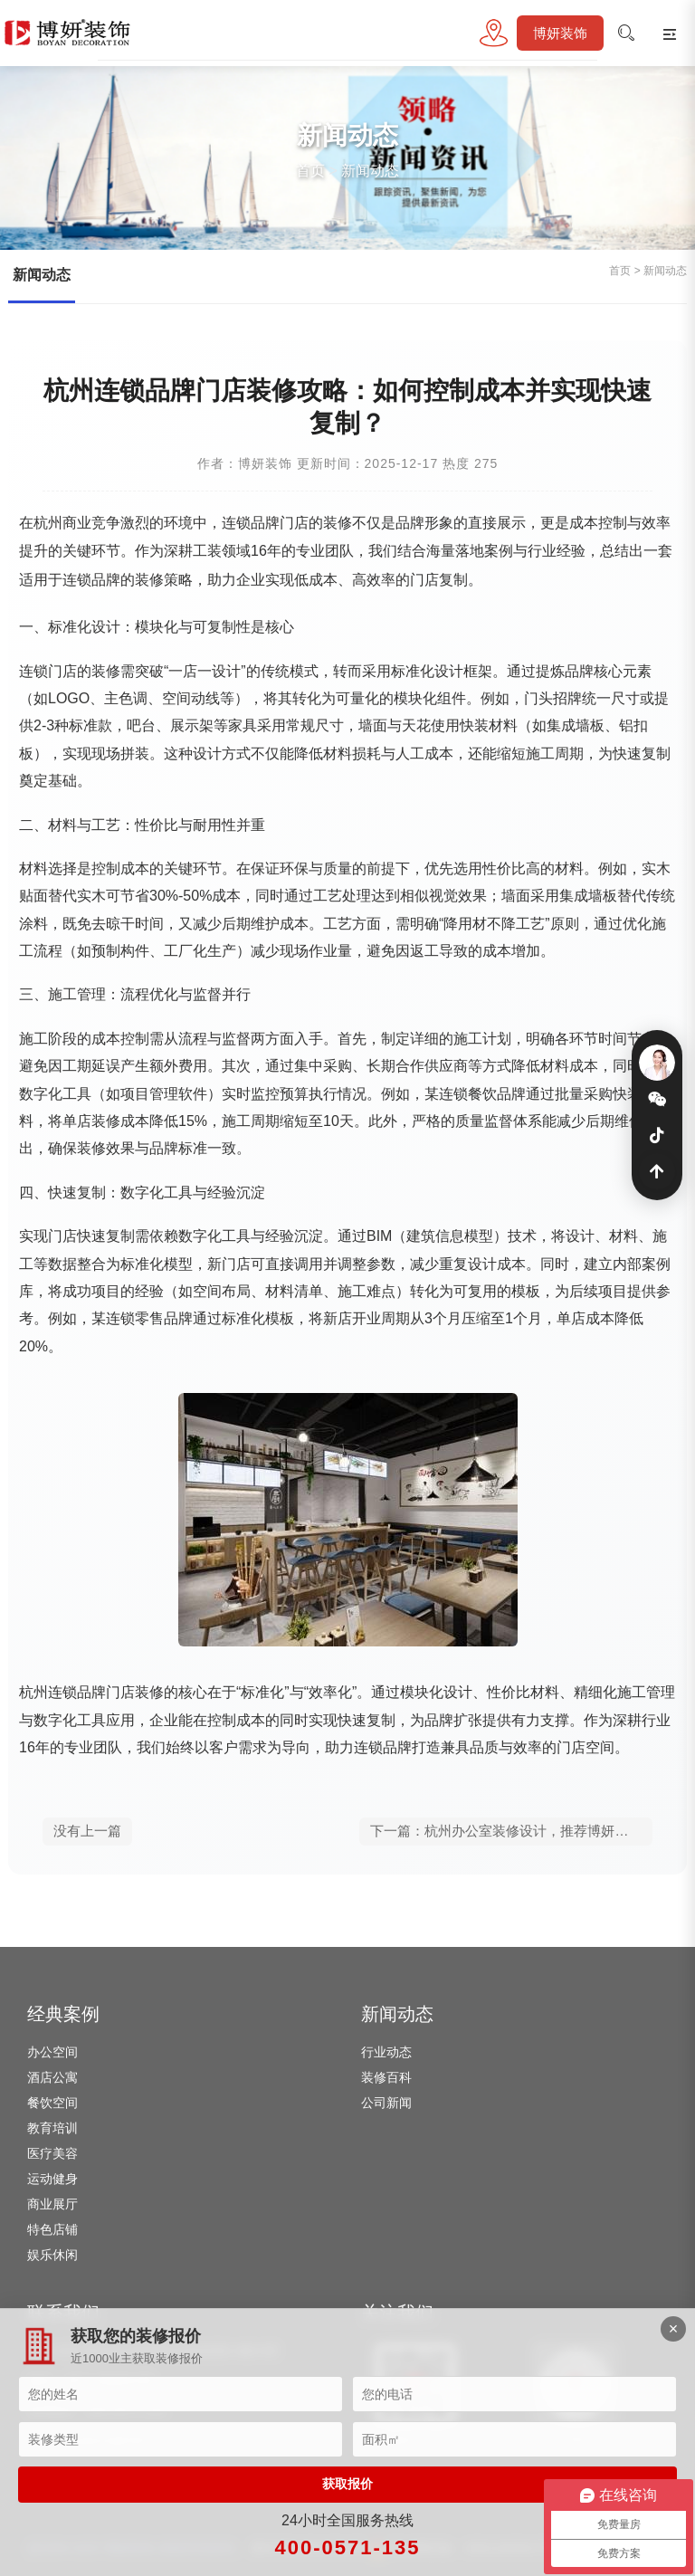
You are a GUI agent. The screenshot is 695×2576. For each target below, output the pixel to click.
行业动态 (386, 2052)
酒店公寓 (52, 2077)
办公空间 (52, 2052)
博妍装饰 (560, 33)
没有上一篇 (87, 1830)
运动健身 (52, 2178)
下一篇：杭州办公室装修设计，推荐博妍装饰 (506, 1830)
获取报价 (347, 2483)
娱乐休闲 (52, 2254)
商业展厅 (52, 2204)
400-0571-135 (347, 2547)
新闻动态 (370, 170)
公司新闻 (386, 2102)
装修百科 (386, 2077)
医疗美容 (52, 2153)
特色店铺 (52, 2229)
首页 (310, 170)
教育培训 (52, 2128)
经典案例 (63, 2014)
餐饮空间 (52, 2102)
